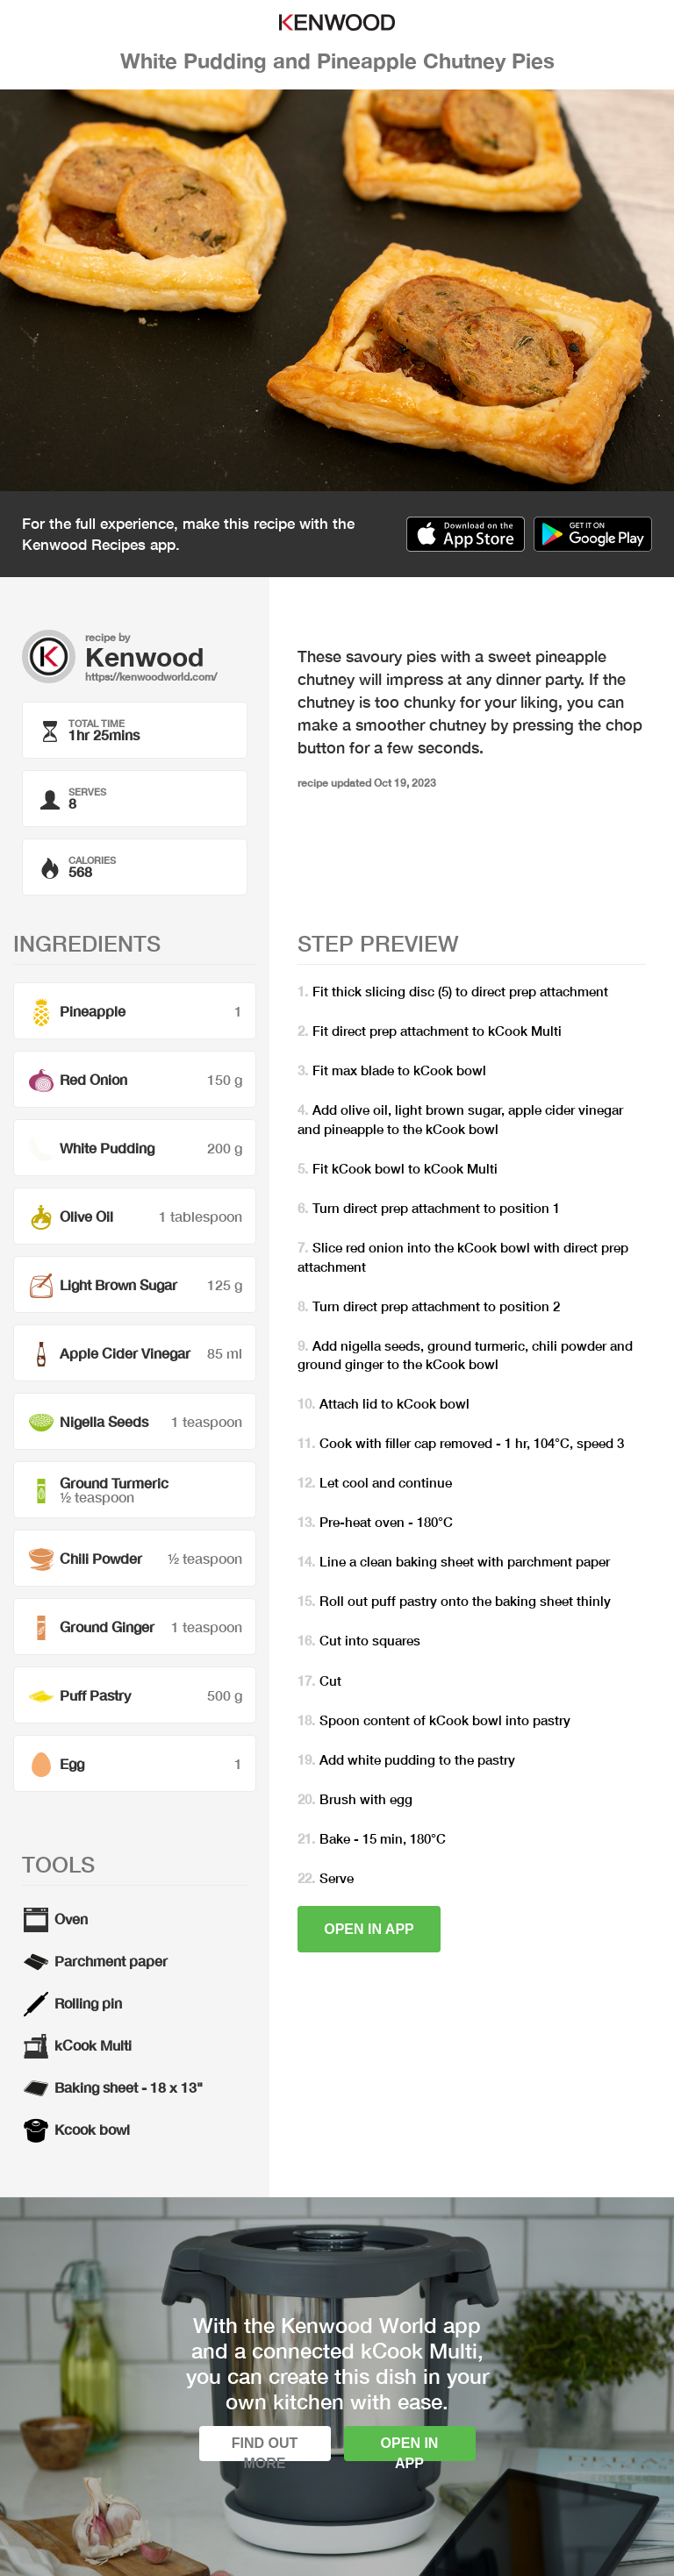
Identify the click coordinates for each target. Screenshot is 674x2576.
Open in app (369, 1929)
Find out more (265, 2448)
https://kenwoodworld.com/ (151, 676)
